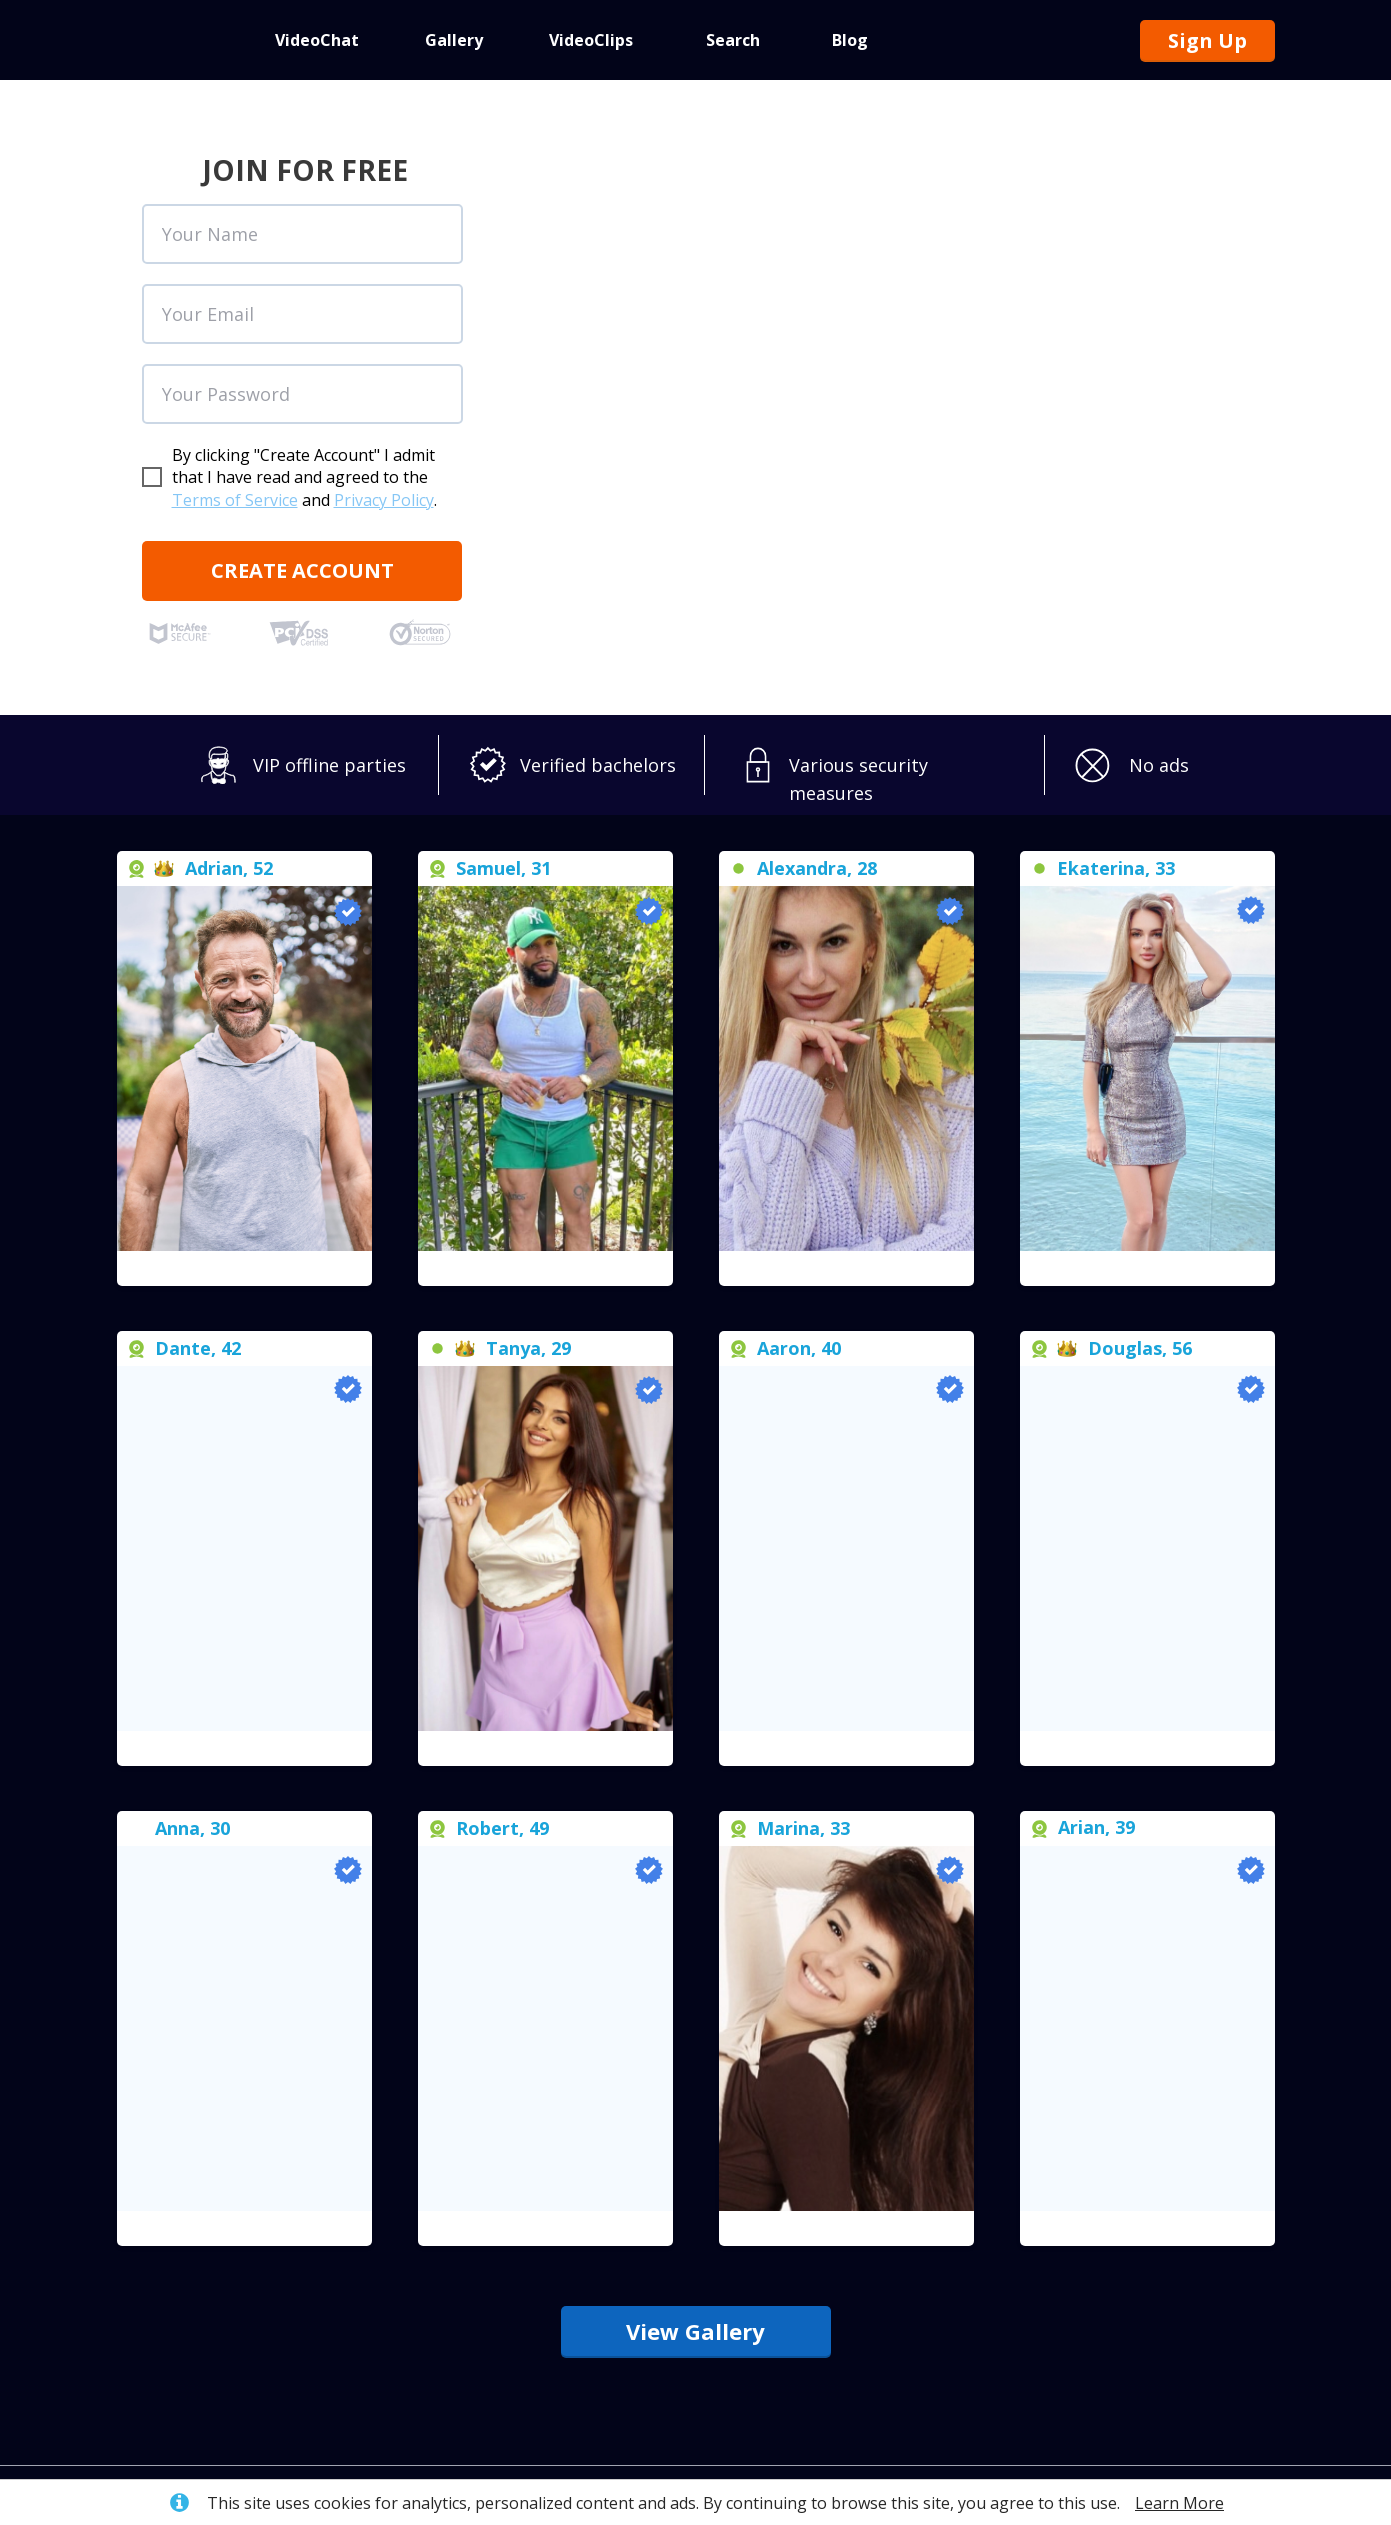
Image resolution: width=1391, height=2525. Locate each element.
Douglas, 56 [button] (1140, 1348)
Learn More (1179, 2503)
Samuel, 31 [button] (503, 868)
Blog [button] (850, 40)
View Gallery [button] (695, 2331)
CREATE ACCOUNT (302, 570)
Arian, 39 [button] (1096, 1827)
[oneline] (302, 394)
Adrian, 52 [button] (229, 868)
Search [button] (733, 40)
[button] (244, 1268)
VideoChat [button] (317, 40)
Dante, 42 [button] (198, 1348)
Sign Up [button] (1207, 40)
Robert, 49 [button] (502, 1828)
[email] (302, 314)
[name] (302, 234)
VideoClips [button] (591, 40)
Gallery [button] (454, 40)
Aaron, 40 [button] (799, 1348)
